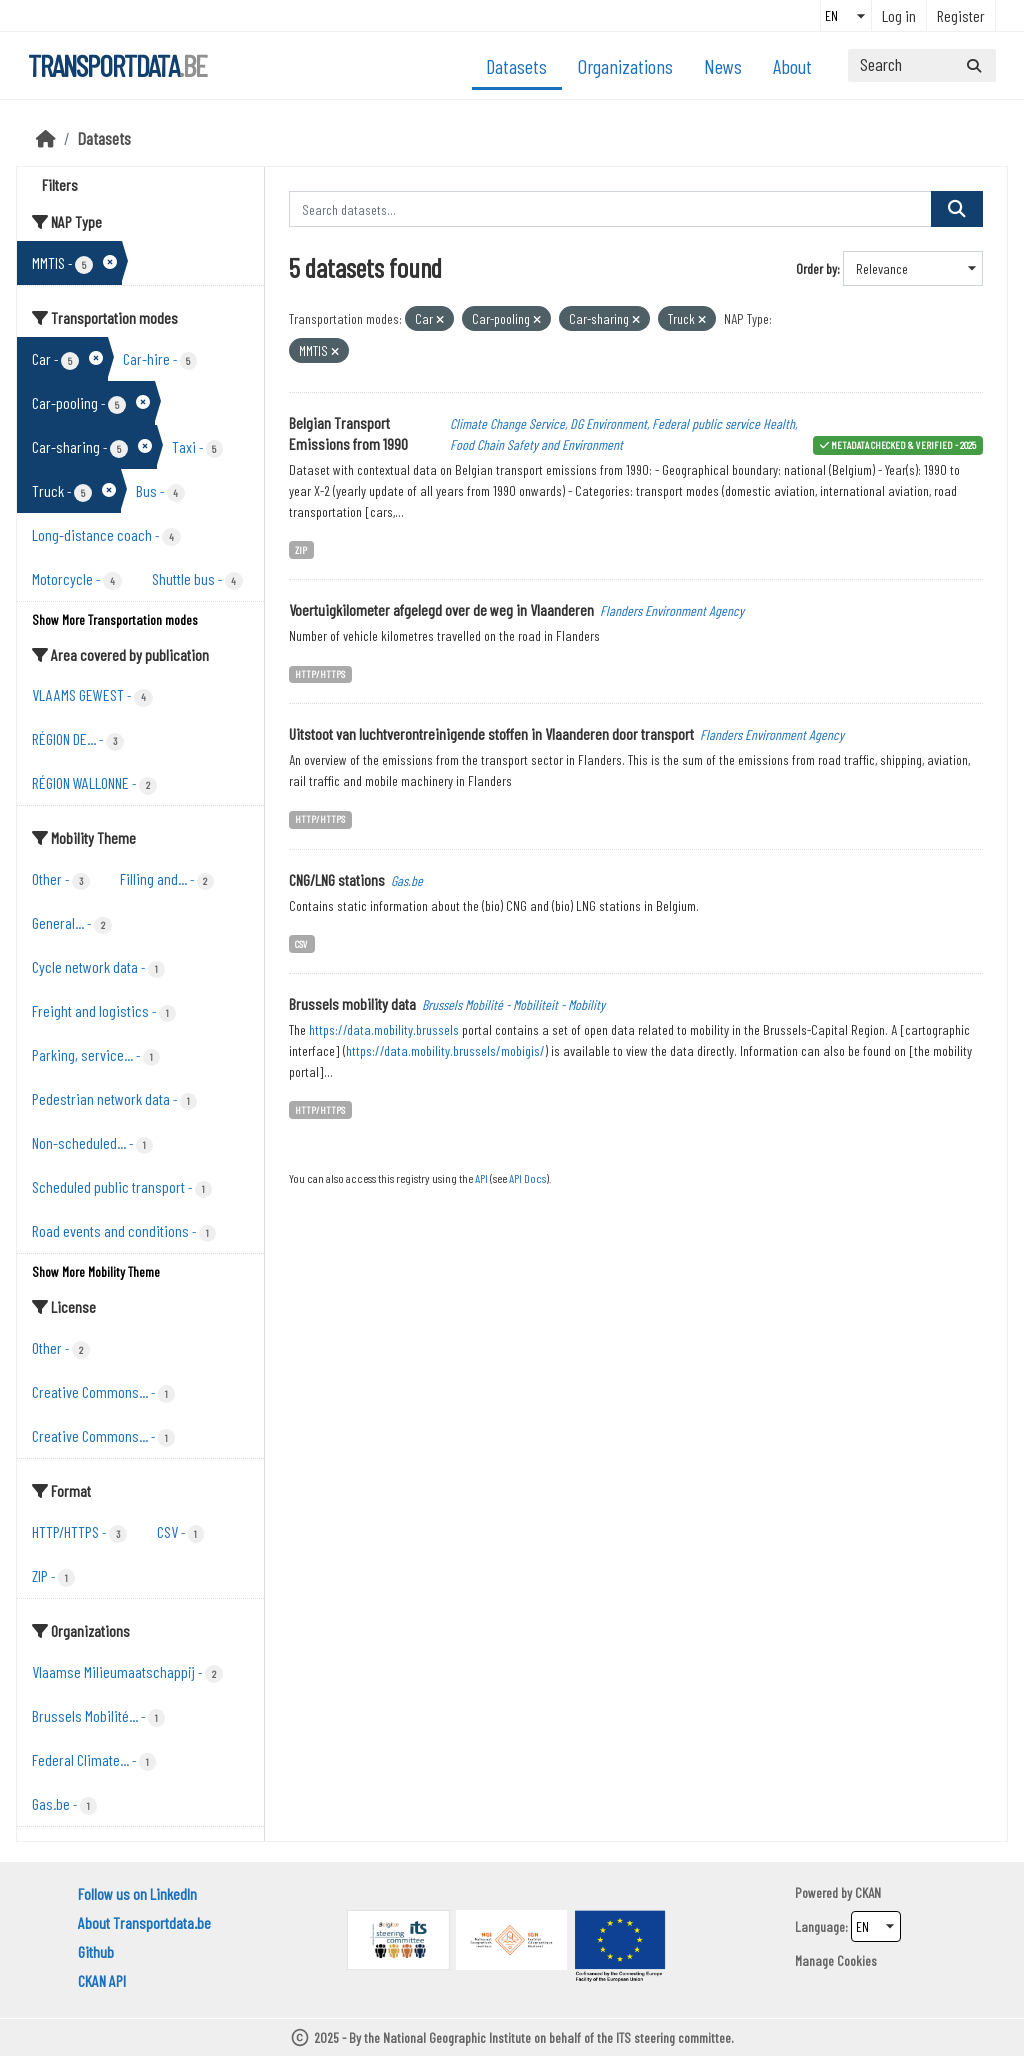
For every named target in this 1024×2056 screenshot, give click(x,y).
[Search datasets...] (922, 65)
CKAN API (102, 1980)
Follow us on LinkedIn (137, 1893)
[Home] (46, 138)
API (481, 1178)
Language (820, 1926)
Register (961, 15)
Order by (816, 268)
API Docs (527, 1178)
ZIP (301, 549)
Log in (899, 15)
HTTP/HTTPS (320, 673)
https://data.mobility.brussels (384, 1029)
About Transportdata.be (144, 1922)
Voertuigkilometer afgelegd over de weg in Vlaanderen (441, 609)
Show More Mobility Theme (96, 1271)
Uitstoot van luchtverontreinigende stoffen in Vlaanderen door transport (491, 733)
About (792, 66)
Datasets (516, 66)
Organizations (625, 66)
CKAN (868, 1892)
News (723, 66)
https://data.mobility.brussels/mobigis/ (445, 1050)
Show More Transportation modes (115, 619)
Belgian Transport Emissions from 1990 (348, 433)
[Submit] (974, 65)
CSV (301, 943)
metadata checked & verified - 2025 (903, 444)
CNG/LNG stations (337, 879)
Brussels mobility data (352, 1003)
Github (96, 1951)
